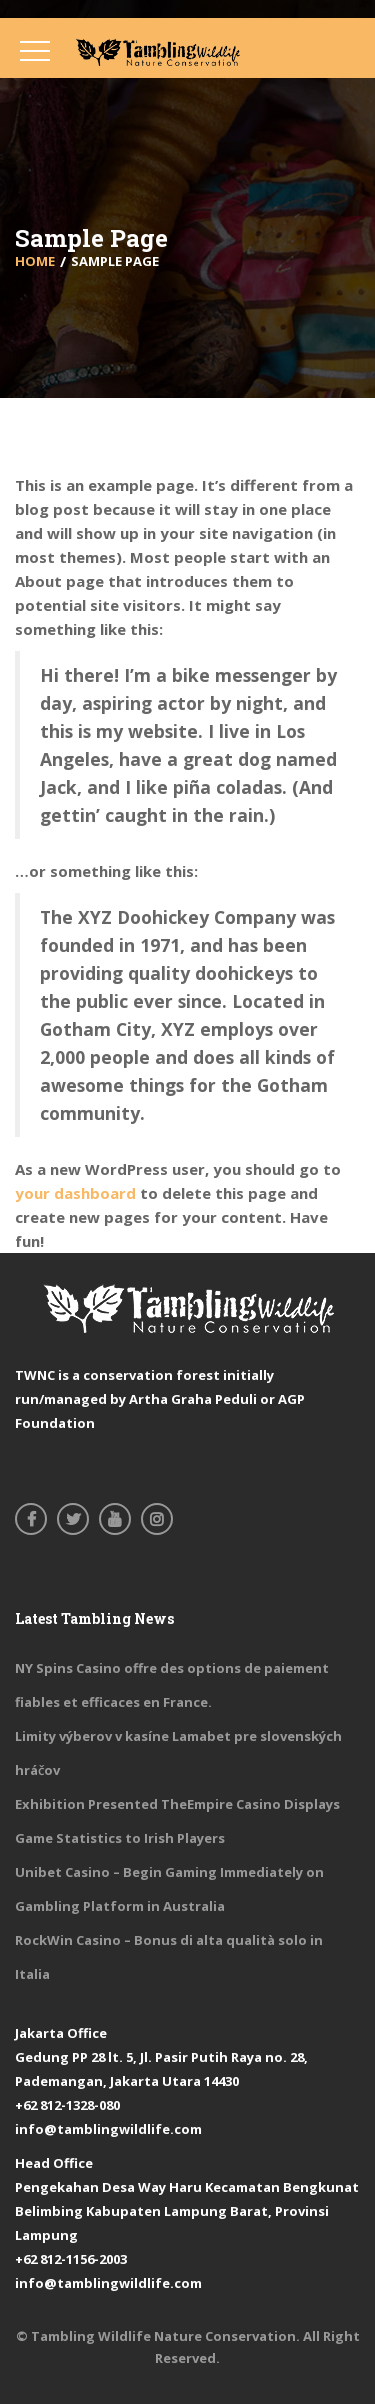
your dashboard (75, 1193)
